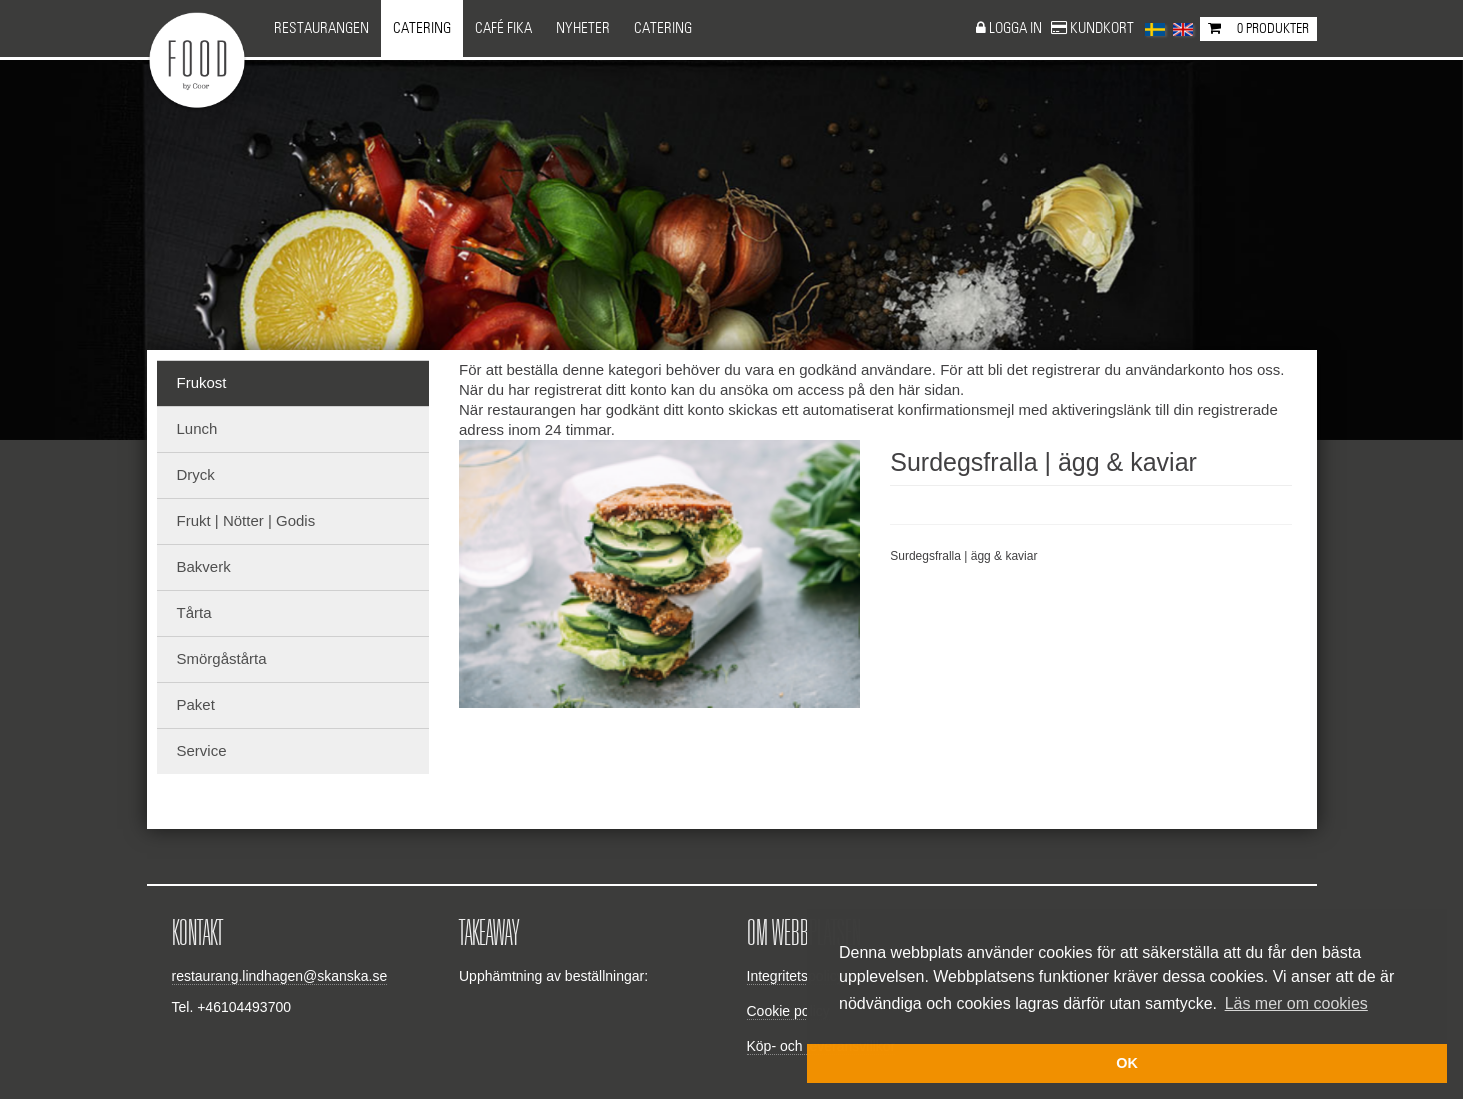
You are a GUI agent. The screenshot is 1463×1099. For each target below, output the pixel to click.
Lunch (197, 428)
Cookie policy (788, 1011)
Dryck (196, 474)
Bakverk (204, 566)
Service (202, 750)
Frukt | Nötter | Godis (246, 520)
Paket (196, 704)
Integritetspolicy (795, 976)
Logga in (1017, 28)
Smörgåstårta (222, 658)
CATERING (663, 28)
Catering (422, 28)
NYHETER (583, 28)
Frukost (202, 382)
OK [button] (1127, 1063)
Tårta (194, 612)
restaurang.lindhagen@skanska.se (280, 976)
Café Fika (503, 28)
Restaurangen (321, 28)
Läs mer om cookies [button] (1296, 1003)
